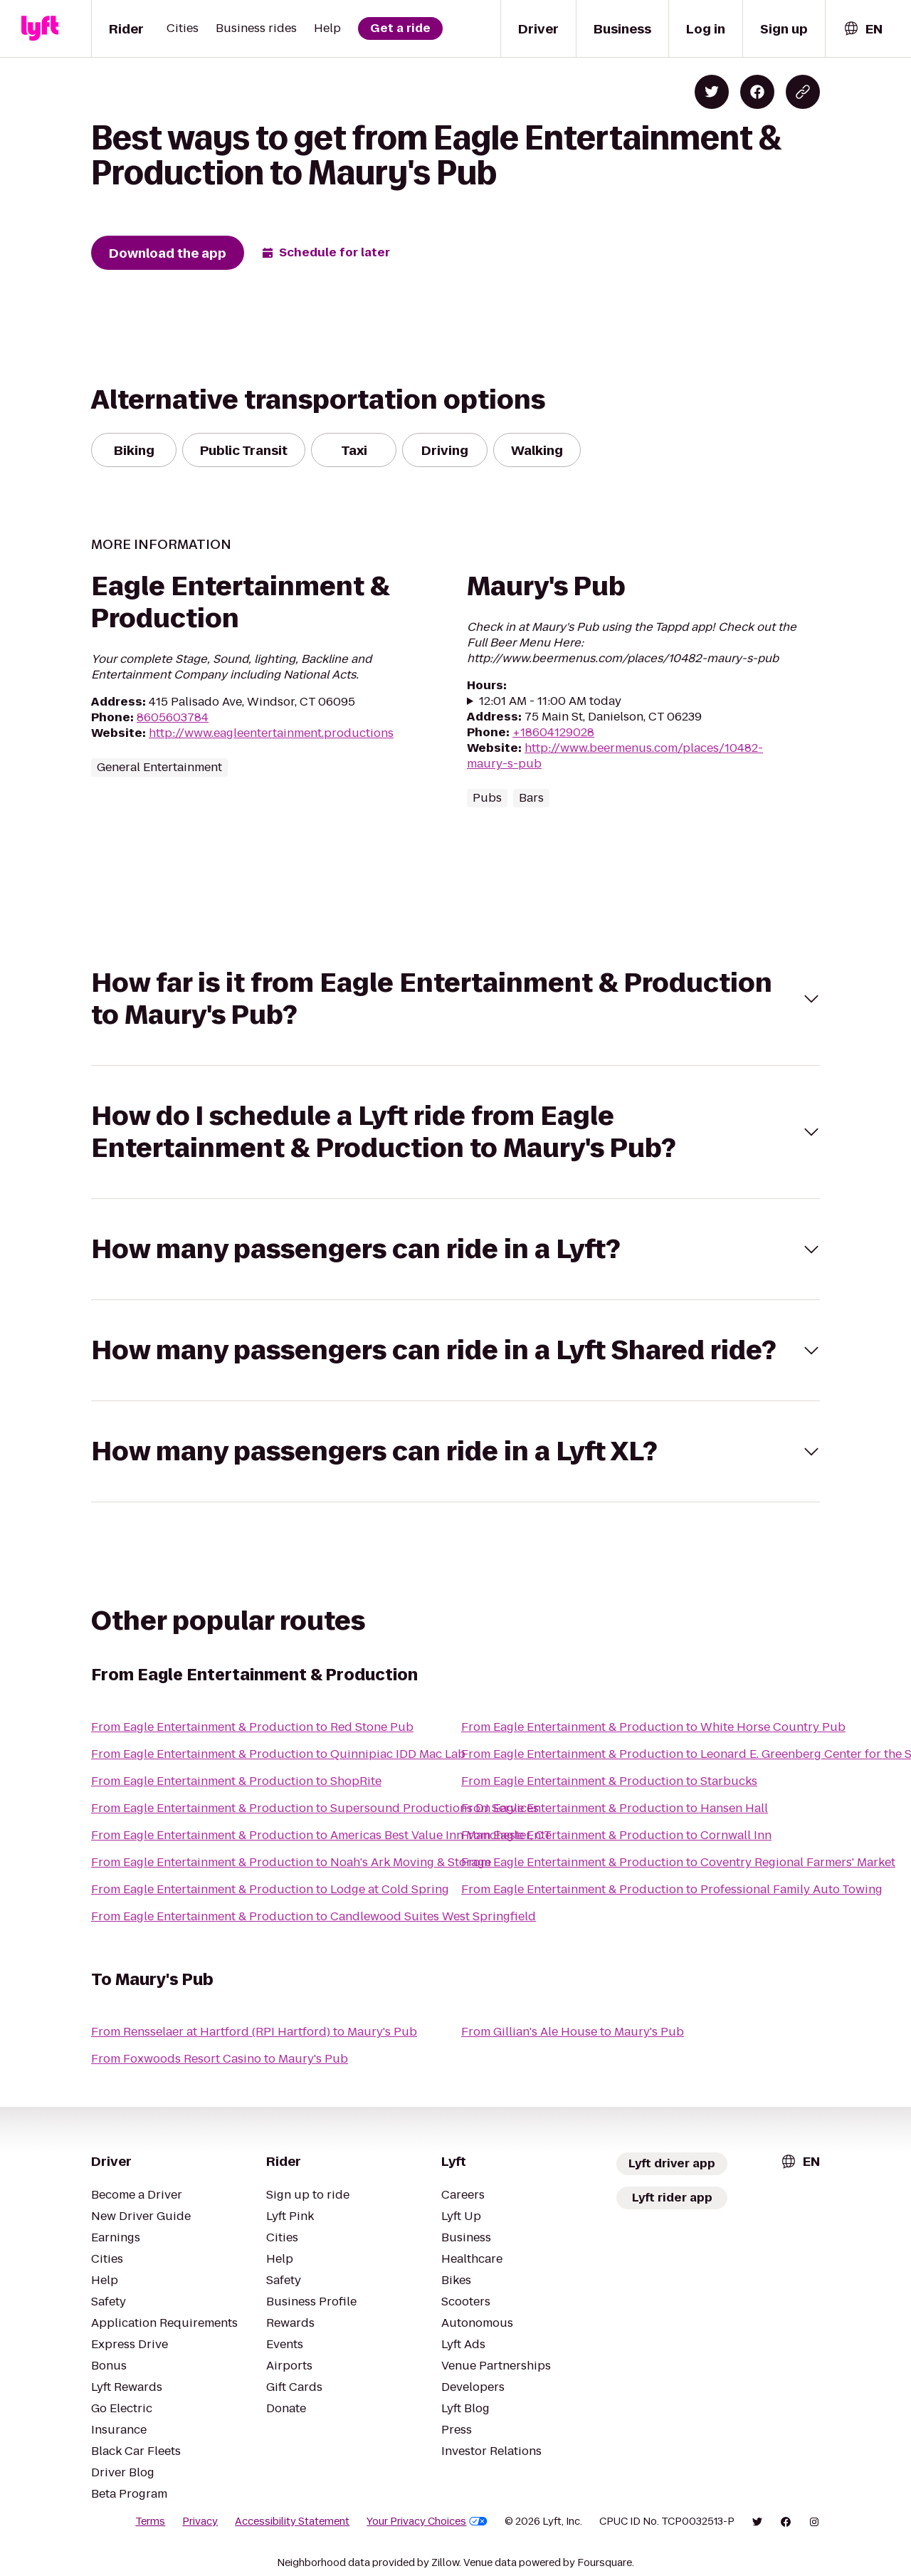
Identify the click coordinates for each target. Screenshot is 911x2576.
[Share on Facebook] (757, 92)
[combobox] (863, 29)
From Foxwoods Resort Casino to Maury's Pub (219, 2059)
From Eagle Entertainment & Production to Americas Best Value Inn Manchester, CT (321, 1835)
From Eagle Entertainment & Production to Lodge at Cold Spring (270, 1889)
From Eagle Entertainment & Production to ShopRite (236, 1781)
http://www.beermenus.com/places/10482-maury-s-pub (615, 756)
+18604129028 (553, 732)
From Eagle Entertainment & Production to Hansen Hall (614, 1808)
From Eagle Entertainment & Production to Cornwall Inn (616, 1835)
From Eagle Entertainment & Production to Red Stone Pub (252, 1727)
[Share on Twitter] (712, 92)
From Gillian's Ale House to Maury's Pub (572, 2031)
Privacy (200, 2521)
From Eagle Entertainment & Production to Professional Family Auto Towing (672, 1889)
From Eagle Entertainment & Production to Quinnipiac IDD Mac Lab (278, 1754)
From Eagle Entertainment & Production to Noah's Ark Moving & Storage (291, 1862)
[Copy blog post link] (803, 92)
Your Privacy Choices (427, 2521)
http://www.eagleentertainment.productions (271, 733)
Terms (150, 2521)
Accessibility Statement (292, 2521)
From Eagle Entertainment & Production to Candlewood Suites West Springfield (313, 1916)
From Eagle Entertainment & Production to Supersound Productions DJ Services (315, 1808)
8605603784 (173, 717)
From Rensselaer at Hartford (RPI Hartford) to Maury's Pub (254, 2031)
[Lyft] (40, 28)
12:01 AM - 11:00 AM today (550, 701)
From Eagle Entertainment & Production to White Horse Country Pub (653, 1727)
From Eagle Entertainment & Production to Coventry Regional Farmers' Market (678, 1862)
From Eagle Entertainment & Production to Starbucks (609, 1781)
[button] (455, 999)
